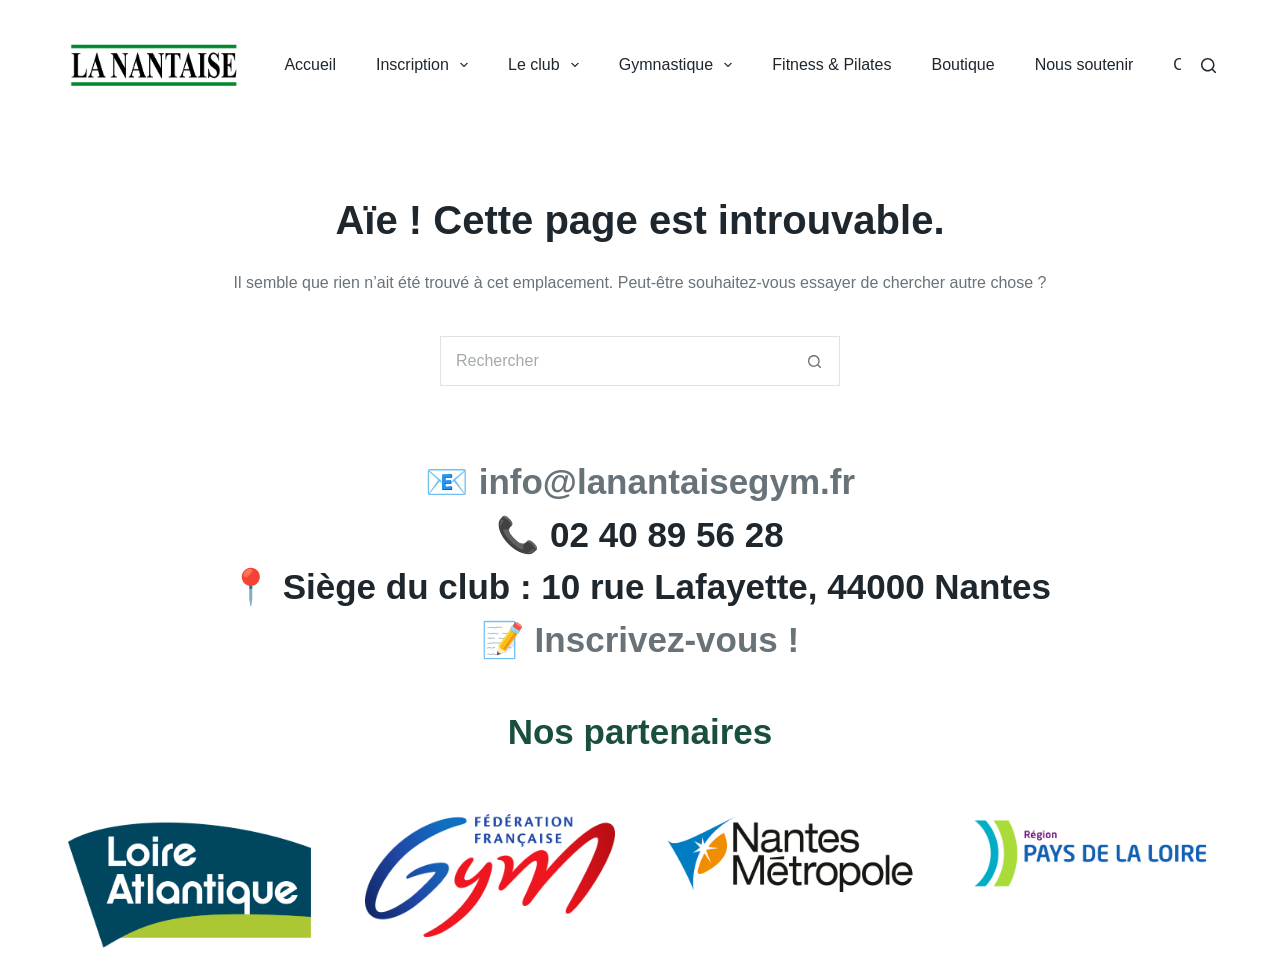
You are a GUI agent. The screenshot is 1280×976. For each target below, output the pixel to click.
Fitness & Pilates (831, 64)
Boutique (962, 64)
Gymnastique (679, 65)
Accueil (310, 64)
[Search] (1208, 65)
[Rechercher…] (615, 361)
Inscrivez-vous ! (667, 639)
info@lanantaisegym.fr (667, 481)
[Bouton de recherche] (815, 361)
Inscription (426, 65)
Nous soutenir (1084, 64)
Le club (547, 65)
